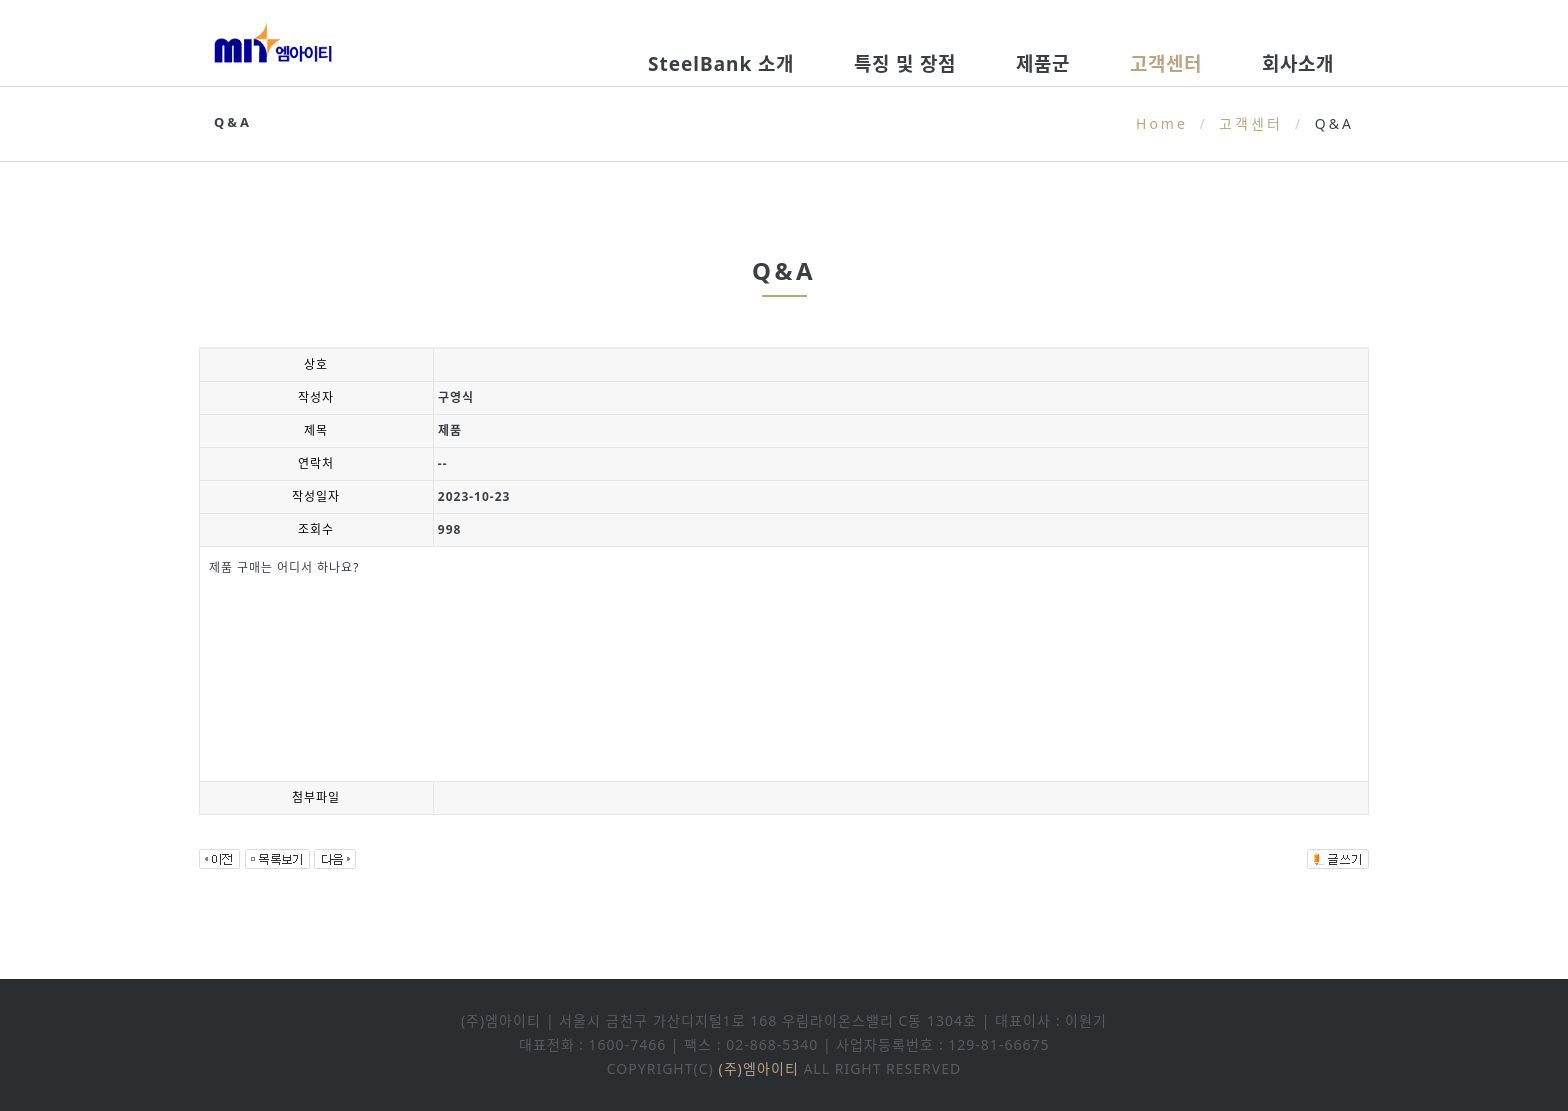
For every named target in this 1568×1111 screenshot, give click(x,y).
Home (1162, 123)
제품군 (1043, 64)
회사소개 (1298, 64)
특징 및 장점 (905, 64)
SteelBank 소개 (721, 64)
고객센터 (1166, 64)
